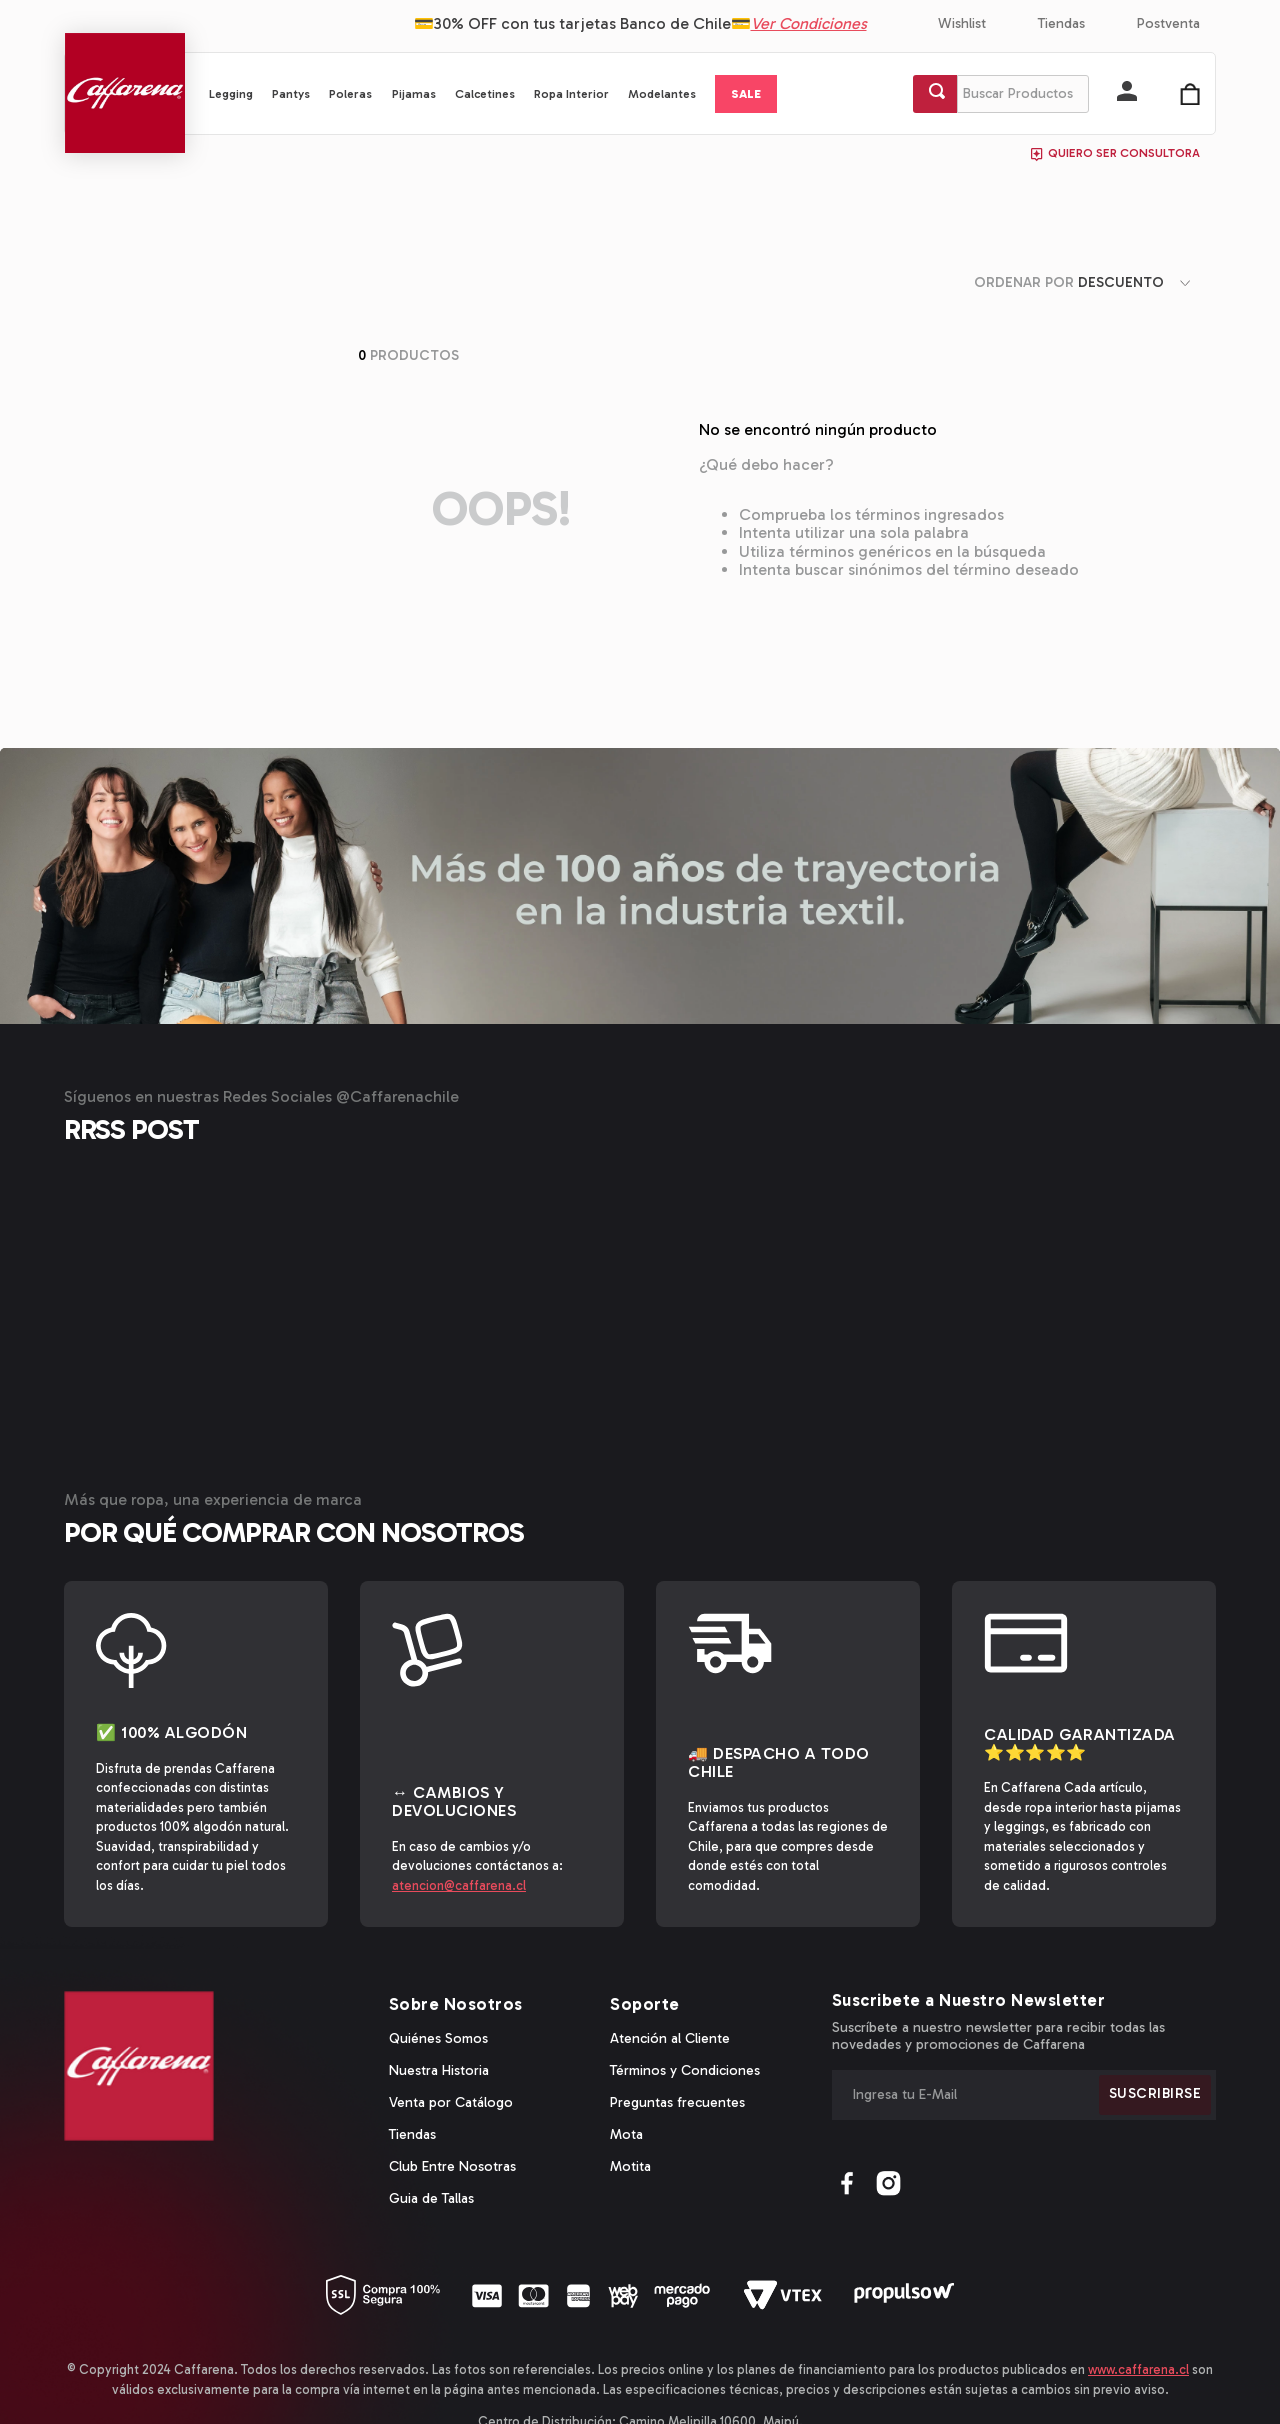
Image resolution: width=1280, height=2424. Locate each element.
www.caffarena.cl (1138, 2285)
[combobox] (1001, 94)
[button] (1127, 93)
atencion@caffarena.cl (459, 1800)
